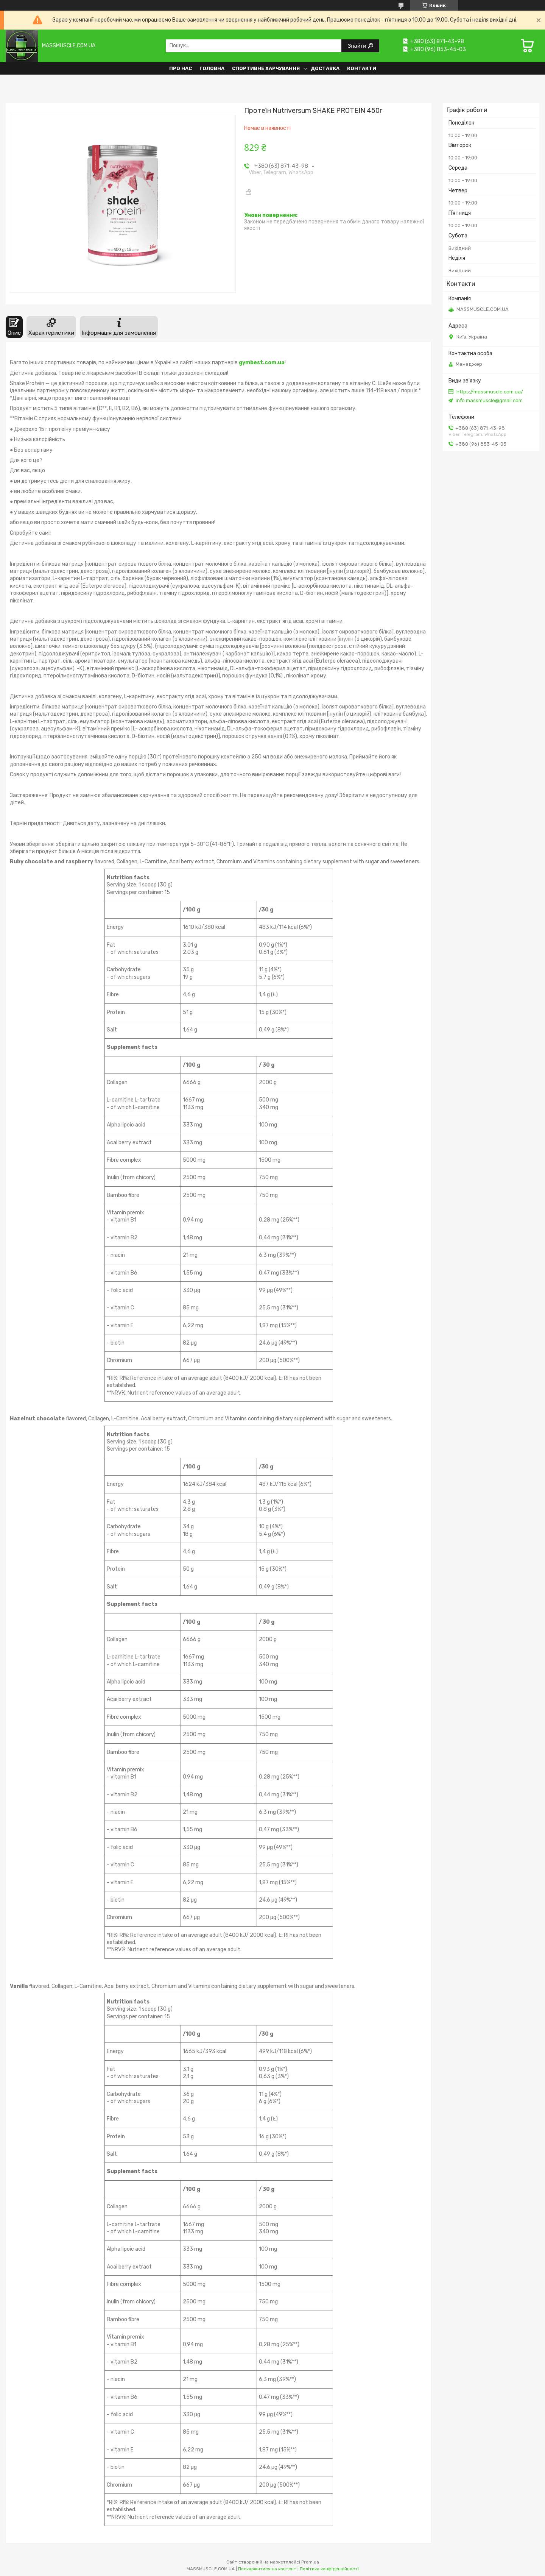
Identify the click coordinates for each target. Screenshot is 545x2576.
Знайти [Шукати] (357, 45)
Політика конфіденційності (329, 2568)
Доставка (325, 68)
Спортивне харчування (266, 68)
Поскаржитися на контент (267, 2568)
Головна (211, 68)
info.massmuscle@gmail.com (489, 400)
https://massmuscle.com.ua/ (489, 392)
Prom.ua (310, 2562)
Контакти (361, 68)
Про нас (180, 68)
